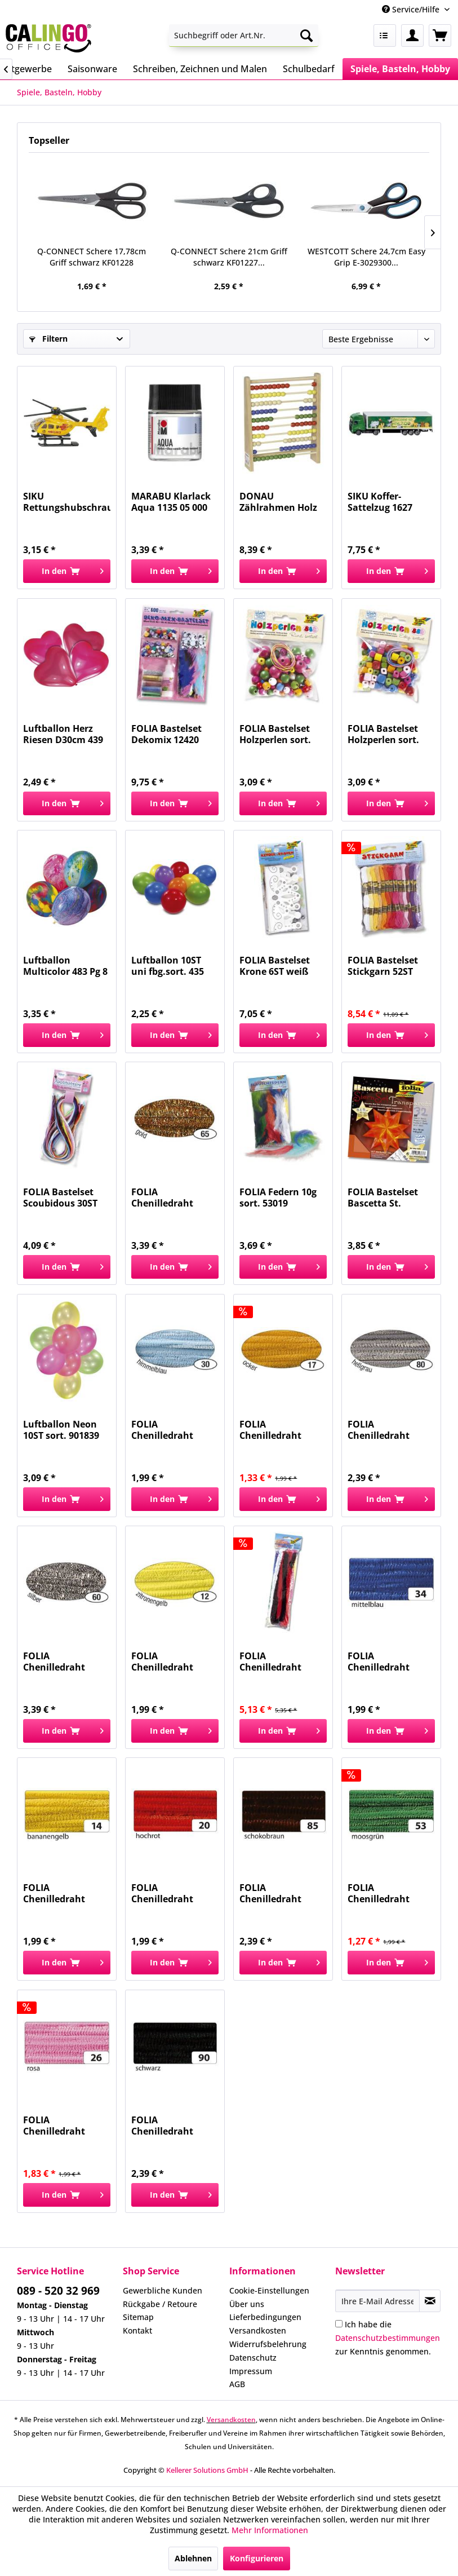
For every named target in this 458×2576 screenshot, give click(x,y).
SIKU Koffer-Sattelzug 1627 (380, 502)
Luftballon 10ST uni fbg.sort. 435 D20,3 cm (167, 966)
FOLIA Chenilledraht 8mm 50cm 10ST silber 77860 (59, 1661)
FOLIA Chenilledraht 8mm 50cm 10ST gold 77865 (167, 1197)
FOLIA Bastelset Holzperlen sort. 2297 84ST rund (275, 734)
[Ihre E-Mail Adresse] (377, 2301)
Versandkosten (257, 2330)
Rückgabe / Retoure (160, 2304)
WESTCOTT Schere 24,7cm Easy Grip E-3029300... (366, 257)
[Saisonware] (92, 68)
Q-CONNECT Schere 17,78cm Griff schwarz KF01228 (91, 257)
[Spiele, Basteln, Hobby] (400, 68)
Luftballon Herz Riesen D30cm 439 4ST (63, 734)
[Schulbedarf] (309, 68)
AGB (237, 2384)
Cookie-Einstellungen (269, 2290)
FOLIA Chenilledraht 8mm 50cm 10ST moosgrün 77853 (384, 1893)
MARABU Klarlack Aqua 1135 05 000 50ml (171, 502)
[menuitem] (243, 35)
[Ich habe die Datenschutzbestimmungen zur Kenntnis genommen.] (339, 2323)
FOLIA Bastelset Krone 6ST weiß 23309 (274, 966)
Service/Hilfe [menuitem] (412, 9)
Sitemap (138, 2317)
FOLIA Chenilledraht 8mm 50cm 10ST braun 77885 (275, 1893)
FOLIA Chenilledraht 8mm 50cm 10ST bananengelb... (59, 1893)
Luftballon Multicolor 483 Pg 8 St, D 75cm (65, 966)
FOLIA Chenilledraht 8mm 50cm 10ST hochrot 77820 (167, 1893)
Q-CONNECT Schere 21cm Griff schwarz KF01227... (229, 257)
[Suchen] (306, 35)
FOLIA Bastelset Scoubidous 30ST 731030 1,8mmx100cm (60, 1197)
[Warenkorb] (440, 35)
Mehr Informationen (270, 2530)
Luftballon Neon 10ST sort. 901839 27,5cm (61, 1430)
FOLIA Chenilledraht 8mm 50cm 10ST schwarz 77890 (167, 2125)
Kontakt (137, 2330)
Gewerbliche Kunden (162, 2290)
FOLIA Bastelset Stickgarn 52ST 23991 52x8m (383, 966)
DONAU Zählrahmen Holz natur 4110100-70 (278, 502)
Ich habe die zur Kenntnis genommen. (387, 2338)
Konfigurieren (256, 2558)
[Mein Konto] (412, 35)
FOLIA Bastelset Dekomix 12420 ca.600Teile (166, 734)
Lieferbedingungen (265, 2317)
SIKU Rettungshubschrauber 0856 (66, 502)
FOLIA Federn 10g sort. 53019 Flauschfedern (278, 1197)
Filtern (48, 338)
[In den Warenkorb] (66, 571)
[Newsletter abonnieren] (430, 2301)
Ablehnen (193, 2558)
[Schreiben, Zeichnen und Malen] (200, 68)
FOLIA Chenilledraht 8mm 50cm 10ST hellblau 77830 (167, 1430)
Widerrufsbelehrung (267, 2344)
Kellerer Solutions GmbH (207, 2470)
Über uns (246, 2304)
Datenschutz (253, 2357)
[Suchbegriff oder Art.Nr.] (243, 35)
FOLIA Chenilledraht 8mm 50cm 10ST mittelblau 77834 (385, 1661)
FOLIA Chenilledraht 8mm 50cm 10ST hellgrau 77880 (383, 1430)
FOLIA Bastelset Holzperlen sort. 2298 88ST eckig (383, 734)
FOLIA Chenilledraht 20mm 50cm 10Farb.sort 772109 (281, 1661)
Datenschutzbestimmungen (387, 2337)
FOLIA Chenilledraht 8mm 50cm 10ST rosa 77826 (59, 2125)
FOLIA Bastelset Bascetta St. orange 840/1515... (388, 1197)
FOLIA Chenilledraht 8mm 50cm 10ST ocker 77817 (275, 1430)
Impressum (250, 2371)
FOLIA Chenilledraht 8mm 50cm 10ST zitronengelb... (167, 1661)
